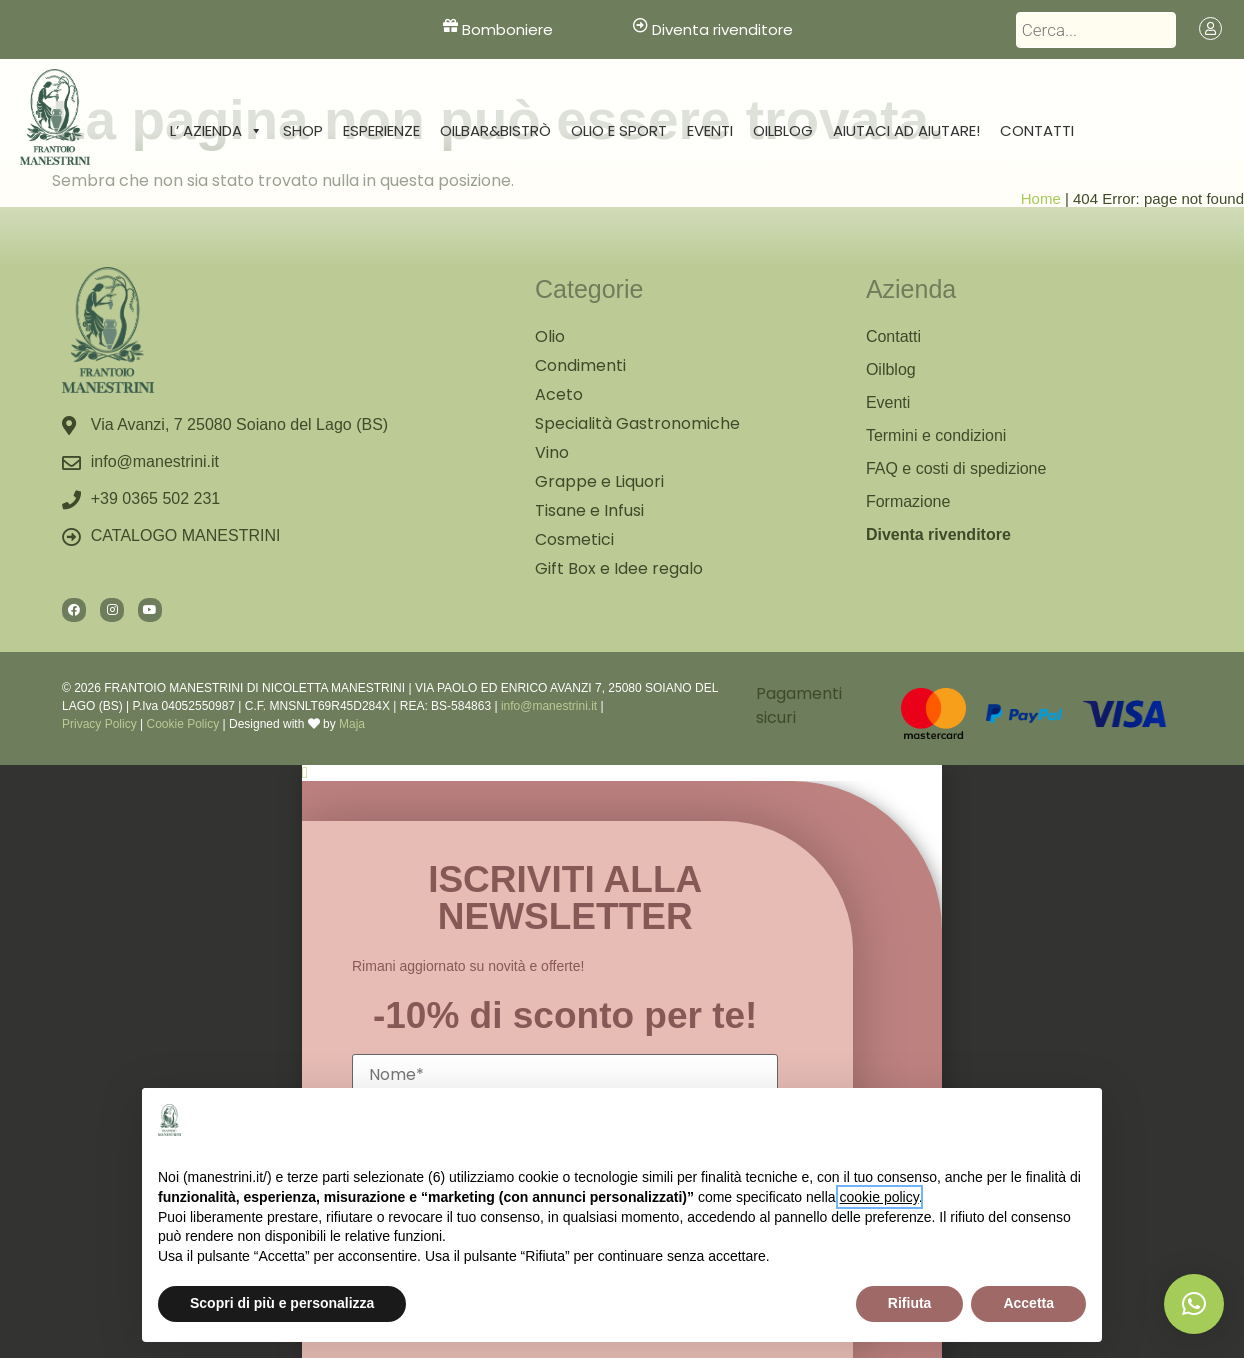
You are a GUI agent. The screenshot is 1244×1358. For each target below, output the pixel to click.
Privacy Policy (99, 724)
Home (1041, 198)
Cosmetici (574, 539)
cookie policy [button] (879, 1197)
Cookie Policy (182, 724)
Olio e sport (619, 130)
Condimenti (580, 365)
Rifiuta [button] (910, 1303)
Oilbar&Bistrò (495, 130)
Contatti (1037, 130)
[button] (1194, 1304)
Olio (550, 336)
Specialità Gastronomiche (637, 423)
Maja (352, 724)
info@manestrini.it (549, 706)
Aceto (559, 394)
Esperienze (381, 130)
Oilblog (783, 130)
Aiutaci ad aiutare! (906, 130)
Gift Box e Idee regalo (619, 568)
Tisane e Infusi (589, 510)
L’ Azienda (216, 131)
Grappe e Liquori (599, 481)
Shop (303, 130)
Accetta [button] (1028, 1303)
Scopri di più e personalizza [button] (282, 1303)
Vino (552, 452)
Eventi (710, 130)
